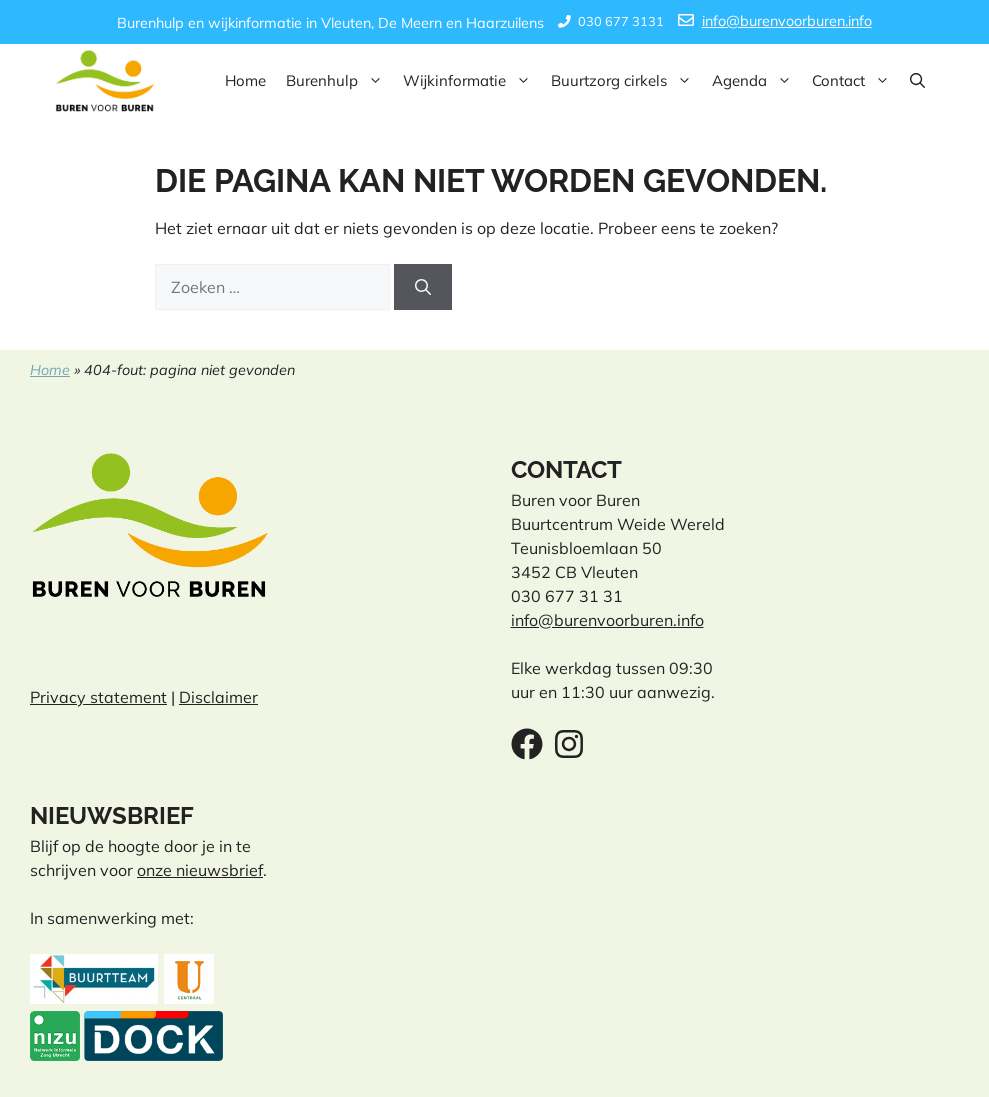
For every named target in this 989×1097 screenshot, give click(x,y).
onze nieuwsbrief (200, 870)
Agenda (757, 81)
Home (245, 80)
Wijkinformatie (472, 81)
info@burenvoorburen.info (787, 21)
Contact (856, 81)
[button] (917, 81)
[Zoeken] (423, 287)
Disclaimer (218, 697)
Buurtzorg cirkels (626, 81)
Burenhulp (339, 81)
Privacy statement (98, 697)
